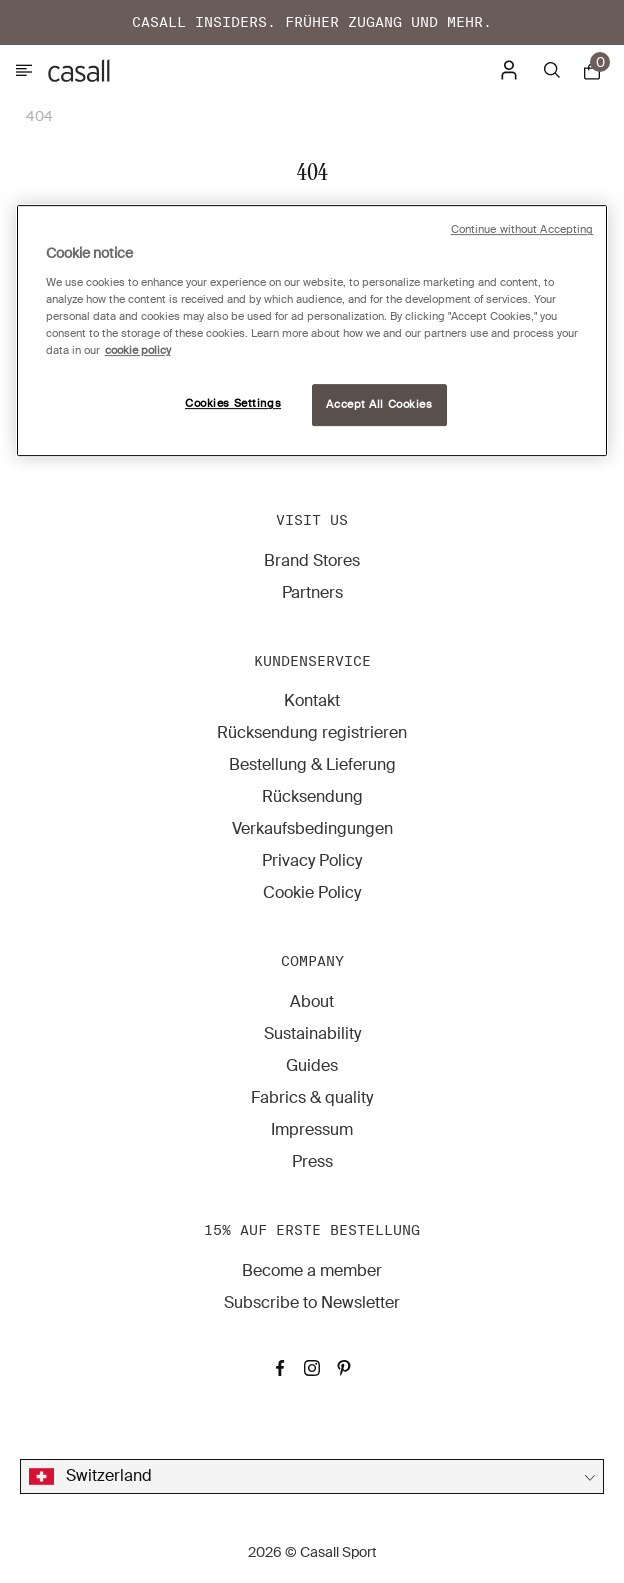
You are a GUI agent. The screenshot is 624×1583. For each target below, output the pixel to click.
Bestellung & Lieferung (312, 764)
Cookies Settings (233, 403)
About (312, 1001)
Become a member (312, 1270)
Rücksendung (312, 796)
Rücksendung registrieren (312, 732)
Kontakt (312, 700)
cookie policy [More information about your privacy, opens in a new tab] (138, 350)
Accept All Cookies (379, 404)
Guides (312, 1065)
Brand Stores (312, 560)
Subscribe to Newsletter (312, 1302)
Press (312, 1161)
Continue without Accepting (522, 230)
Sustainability (312, 1033)
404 (39, 116)
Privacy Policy (312, 860)
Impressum (312, 1129)
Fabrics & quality (312, 1097)
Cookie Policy (312, 892)
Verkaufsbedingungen (312, 828)
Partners (312, 592)
